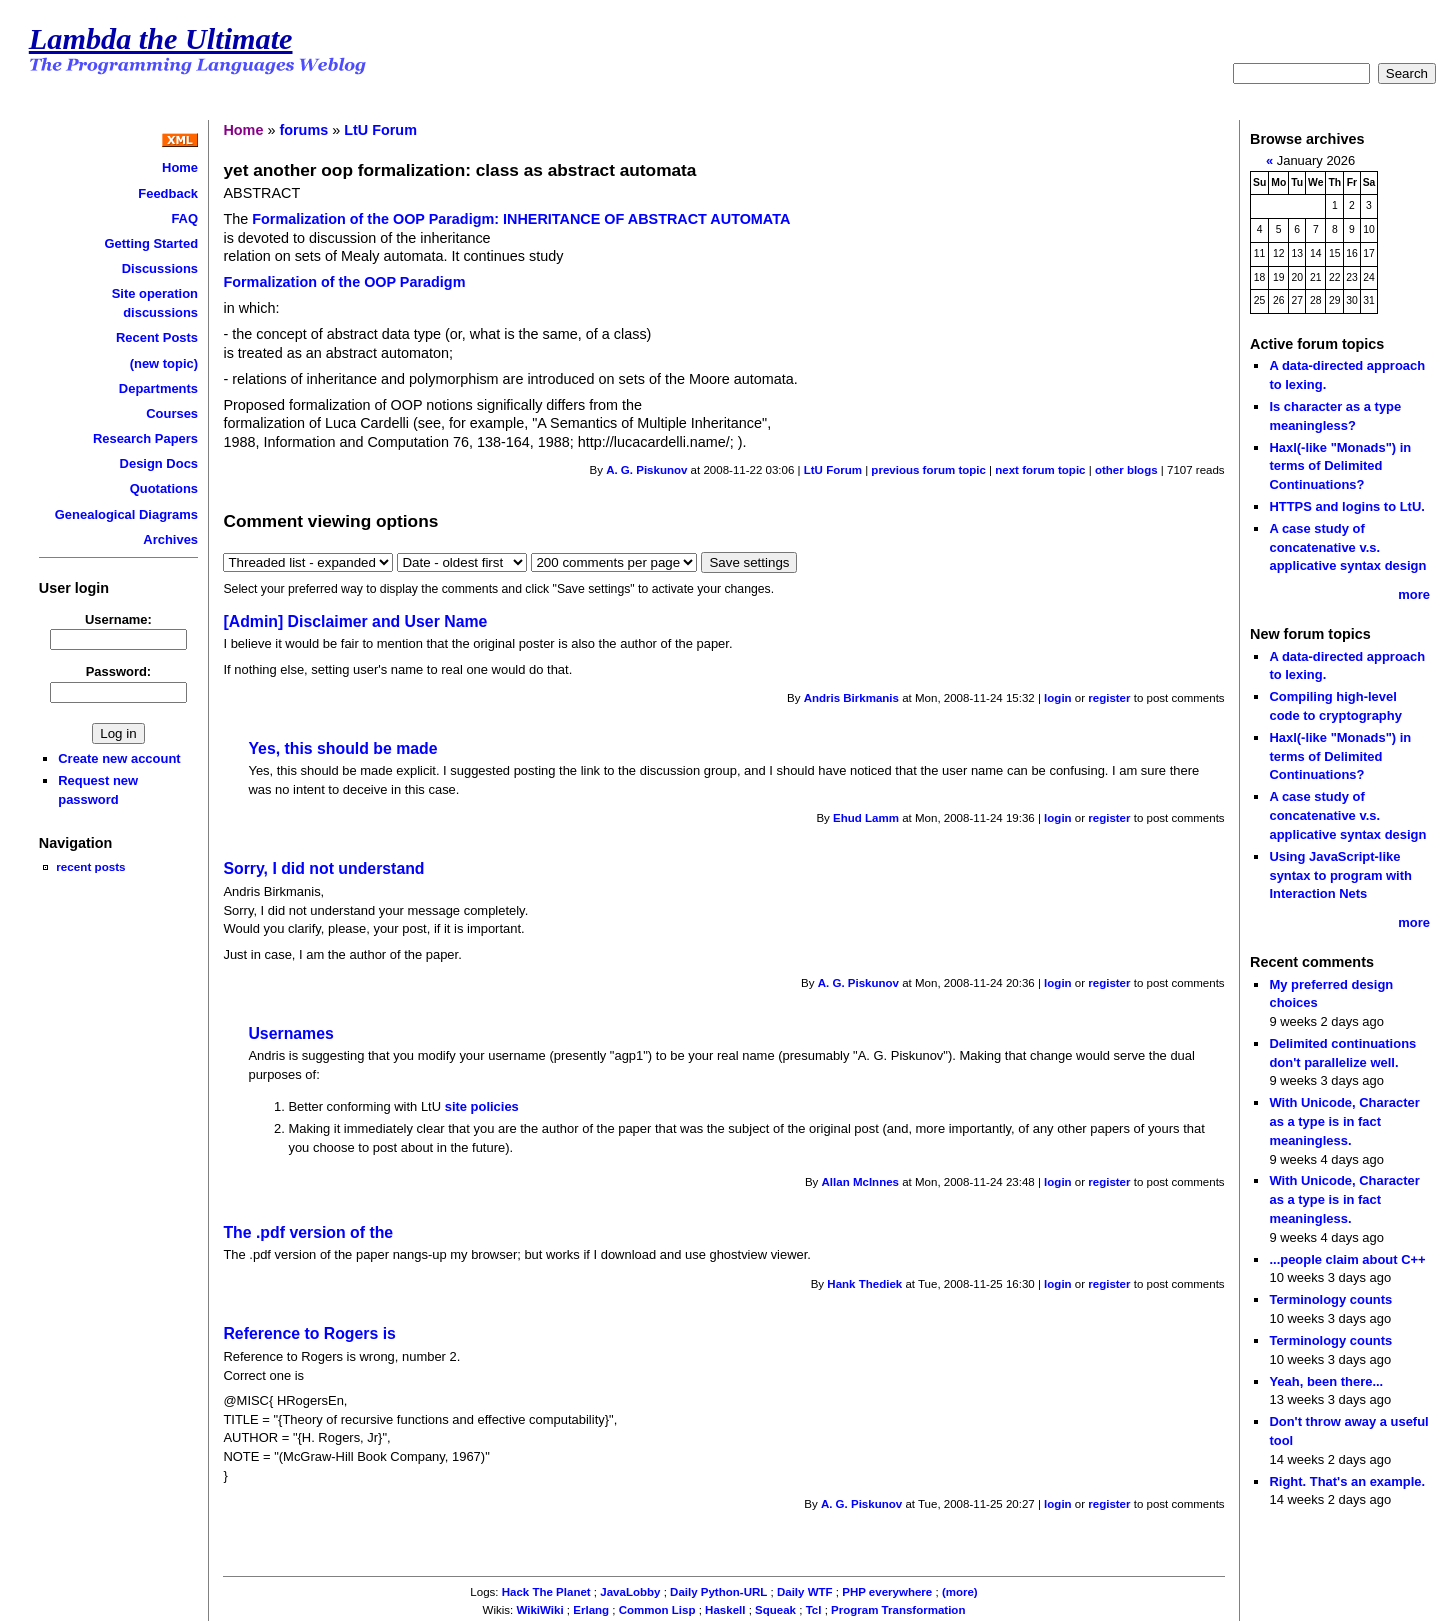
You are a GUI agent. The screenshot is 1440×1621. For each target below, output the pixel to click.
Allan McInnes (860, 1182)
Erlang (591, 1610)
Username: (118, 619)
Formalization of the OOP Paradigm (344, 282)
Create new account (119, 758)
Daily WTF (805, 1592)
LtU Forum (380, 130)
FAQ (184, 218)
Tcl (814, 1610)
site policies (482, 1106)
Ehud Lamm (866, 818)
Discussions (160, 268)
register (1109, 698)
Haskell (725, 1610)
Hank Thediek (864, 1284)
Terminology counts (1330, 1299)
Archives (170, 539)
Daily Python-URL (718, 1592)
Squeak (775, 1610)
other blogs (1126, 470)
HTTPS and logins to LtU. (1346, 506)
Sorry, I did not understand (323, 868)
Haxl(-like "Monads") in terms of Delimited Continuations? (1340, 466)
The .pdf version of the (308, 1232)
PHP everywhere (887, 1592)
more (1414, 594)
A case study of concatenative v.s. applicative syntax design (1347, 547)
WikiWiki (540, 1610)
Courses (172, 413)
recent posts (90, 866)
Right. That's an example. (1347, 1481)
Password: (119, 671)
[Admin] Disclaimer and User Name (355, 621)
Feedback (168, 193)
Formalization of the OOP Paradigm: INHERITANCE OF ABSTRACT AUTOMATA (521, 219)
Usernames (290, 1033)
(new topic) (164, 363)
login (1058, 698)
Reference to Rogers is (309, 1333)
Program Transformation (898, 1610)
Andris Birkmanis (851, 698)
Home (180, 167)
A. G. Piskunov (646, 470)
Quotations (164, 488)
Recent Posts (157, 337)
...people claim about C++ (1347, 1259)
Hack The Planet (546, 1592)
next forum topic (1040, 470)
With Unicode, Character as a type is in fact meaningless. (1344, 1121)
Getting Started (151, 243)
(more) (960, 1592)
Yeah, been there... (1326, 1381)
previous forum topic (928, 470)
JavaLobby (630, 1592)
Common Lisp (657, 1610)
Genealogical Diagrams (126, 514)
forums (303, 130)
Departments (158, 388)
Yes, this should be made (342, 748)
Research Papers (145, 438)
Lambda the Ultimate (161, 39)
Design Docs (159, 463)
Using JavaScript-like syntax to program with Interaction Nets (1340, 875)
